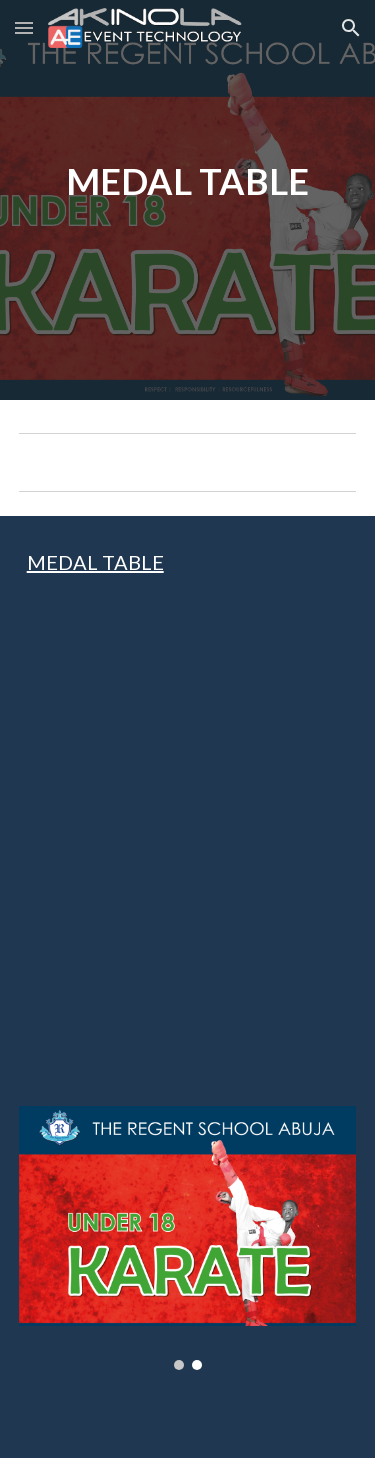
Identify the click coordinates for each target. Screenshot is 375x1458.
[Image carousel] (188, 1238)
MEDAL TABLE (95, 562)
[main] (188, 200)
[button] (24, 27)
